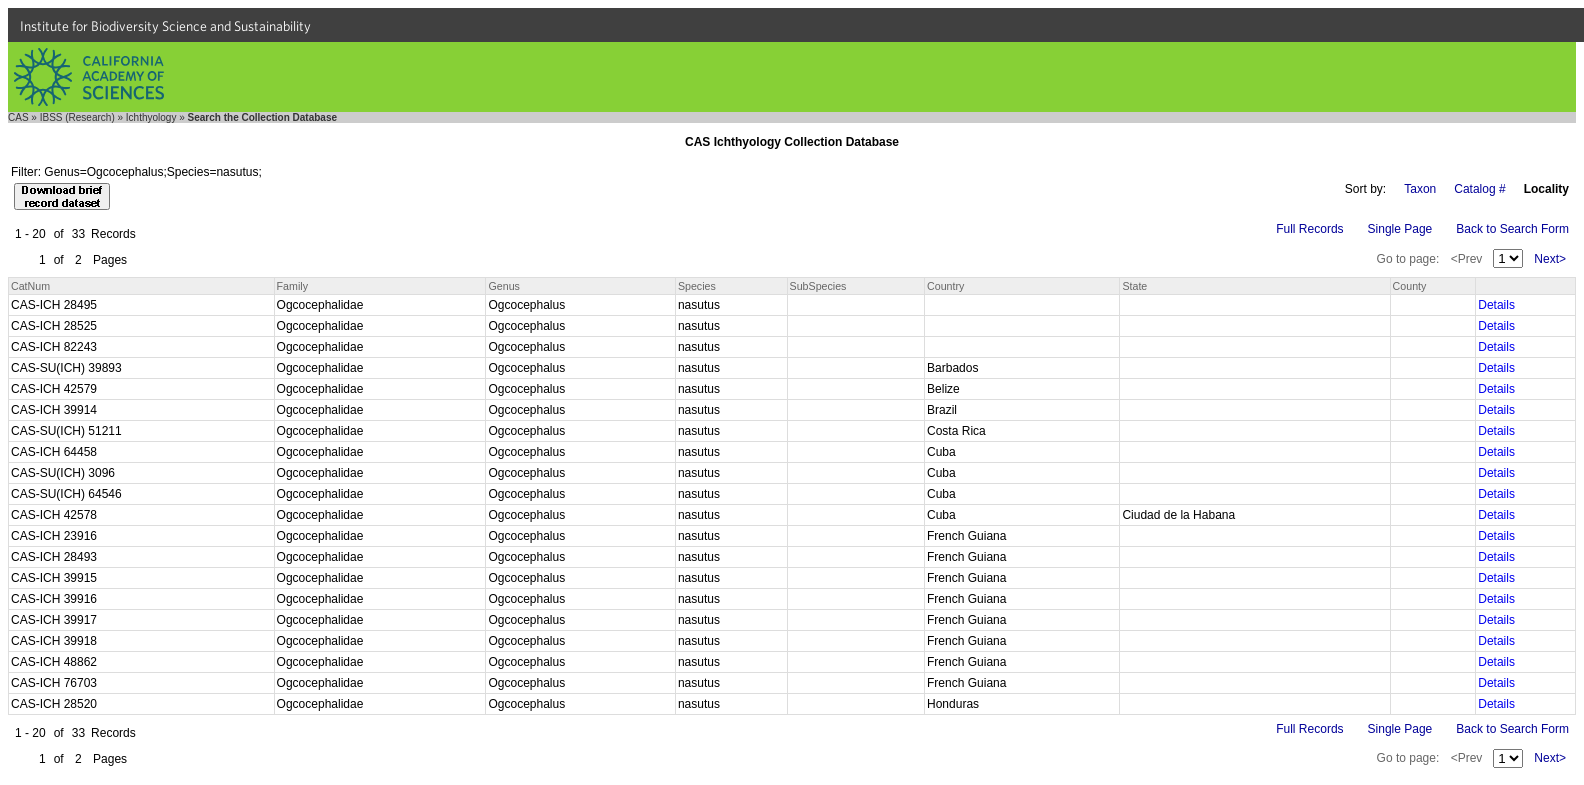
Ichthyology (151, 117)
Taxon (1420, 189)
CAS (18, 117)
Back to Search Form (1512, 229)
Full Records (1309, 229)
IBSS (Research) (77, 117)
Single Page (1400, 229)
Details (1496, 305)
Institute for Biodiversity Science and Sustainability (165, 26)
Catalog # (1479, 189)
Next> (1550, 259)
